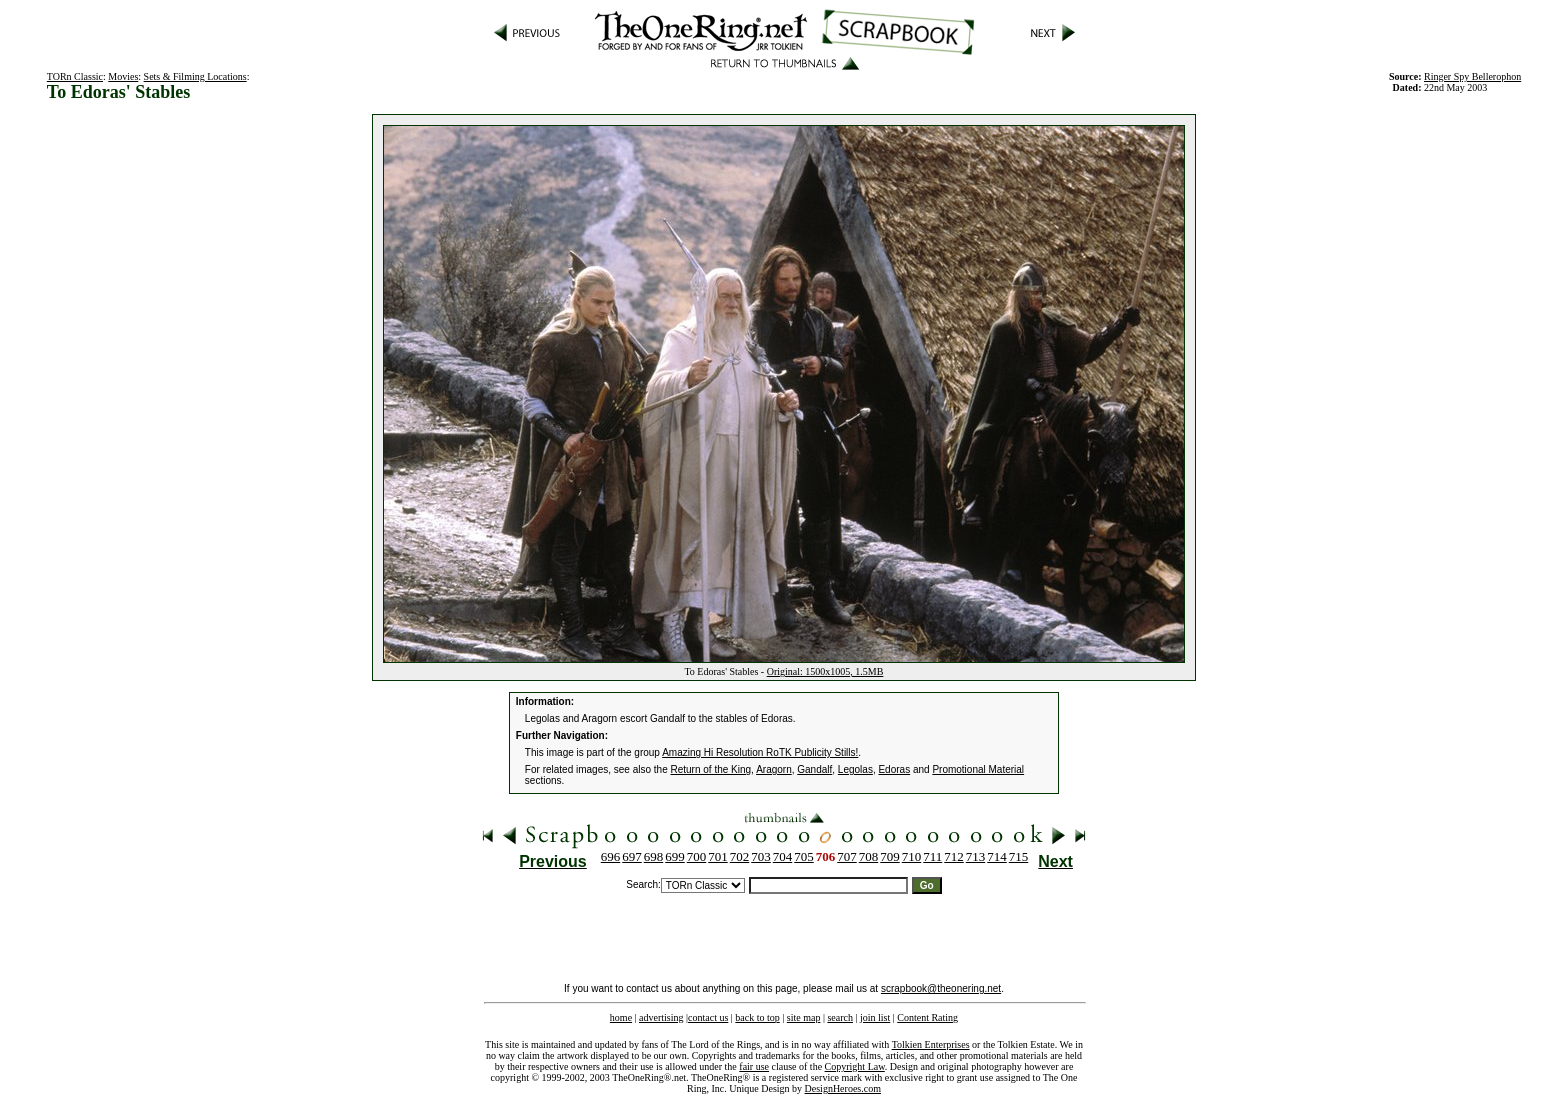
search (840, 1017)
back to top (757, 1017)
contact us (708, 1017)
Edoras (894, 769)
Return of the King (711, 769)
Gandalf (814, 769)
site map (804, 1017)
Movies (123, 76)
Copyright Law (855, 1066)
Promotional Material (978, 769)
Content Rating (927, 1017)
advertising (661, 1017)
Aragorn (774, 769)
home (621, 1017)
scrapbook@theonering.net (941, 988)
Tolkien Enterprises (931, 1044)
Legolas (855, 769)
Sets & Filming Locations (195, 76)
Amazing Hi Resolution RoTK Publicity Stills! (760, 752)
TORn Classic (75, 76)
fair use (754, 1066)
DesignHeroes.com (843, 1088)
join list (875, 1017)
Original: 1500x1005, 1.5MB (825, 671)
